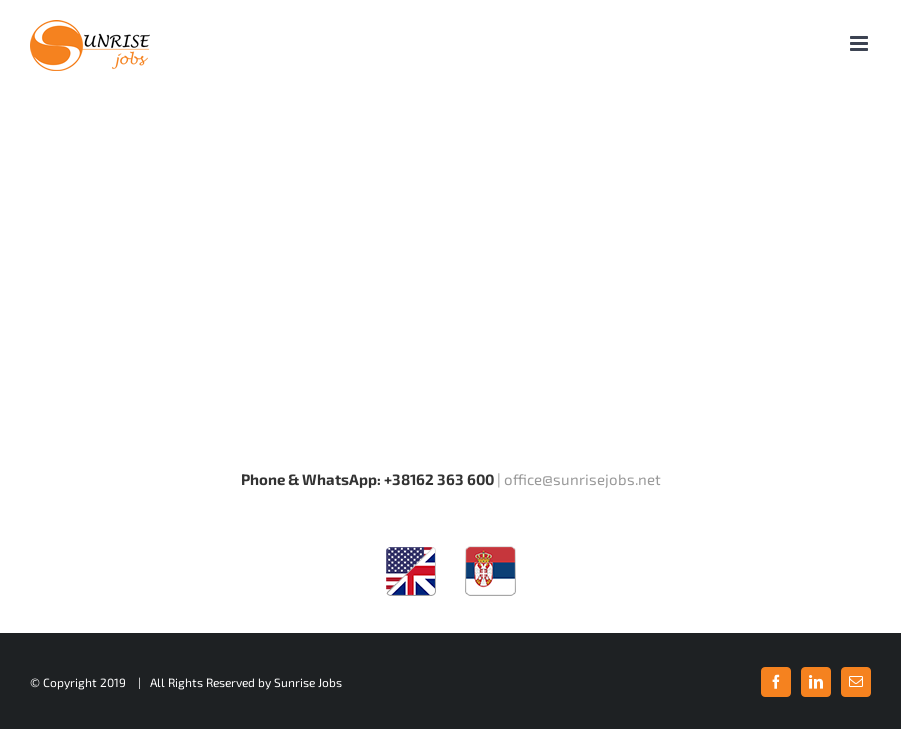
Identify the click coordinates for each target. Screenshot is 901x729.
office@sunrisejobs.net (582, 479)
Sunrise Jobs (308, 682)
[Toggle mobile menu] (860, 43)
